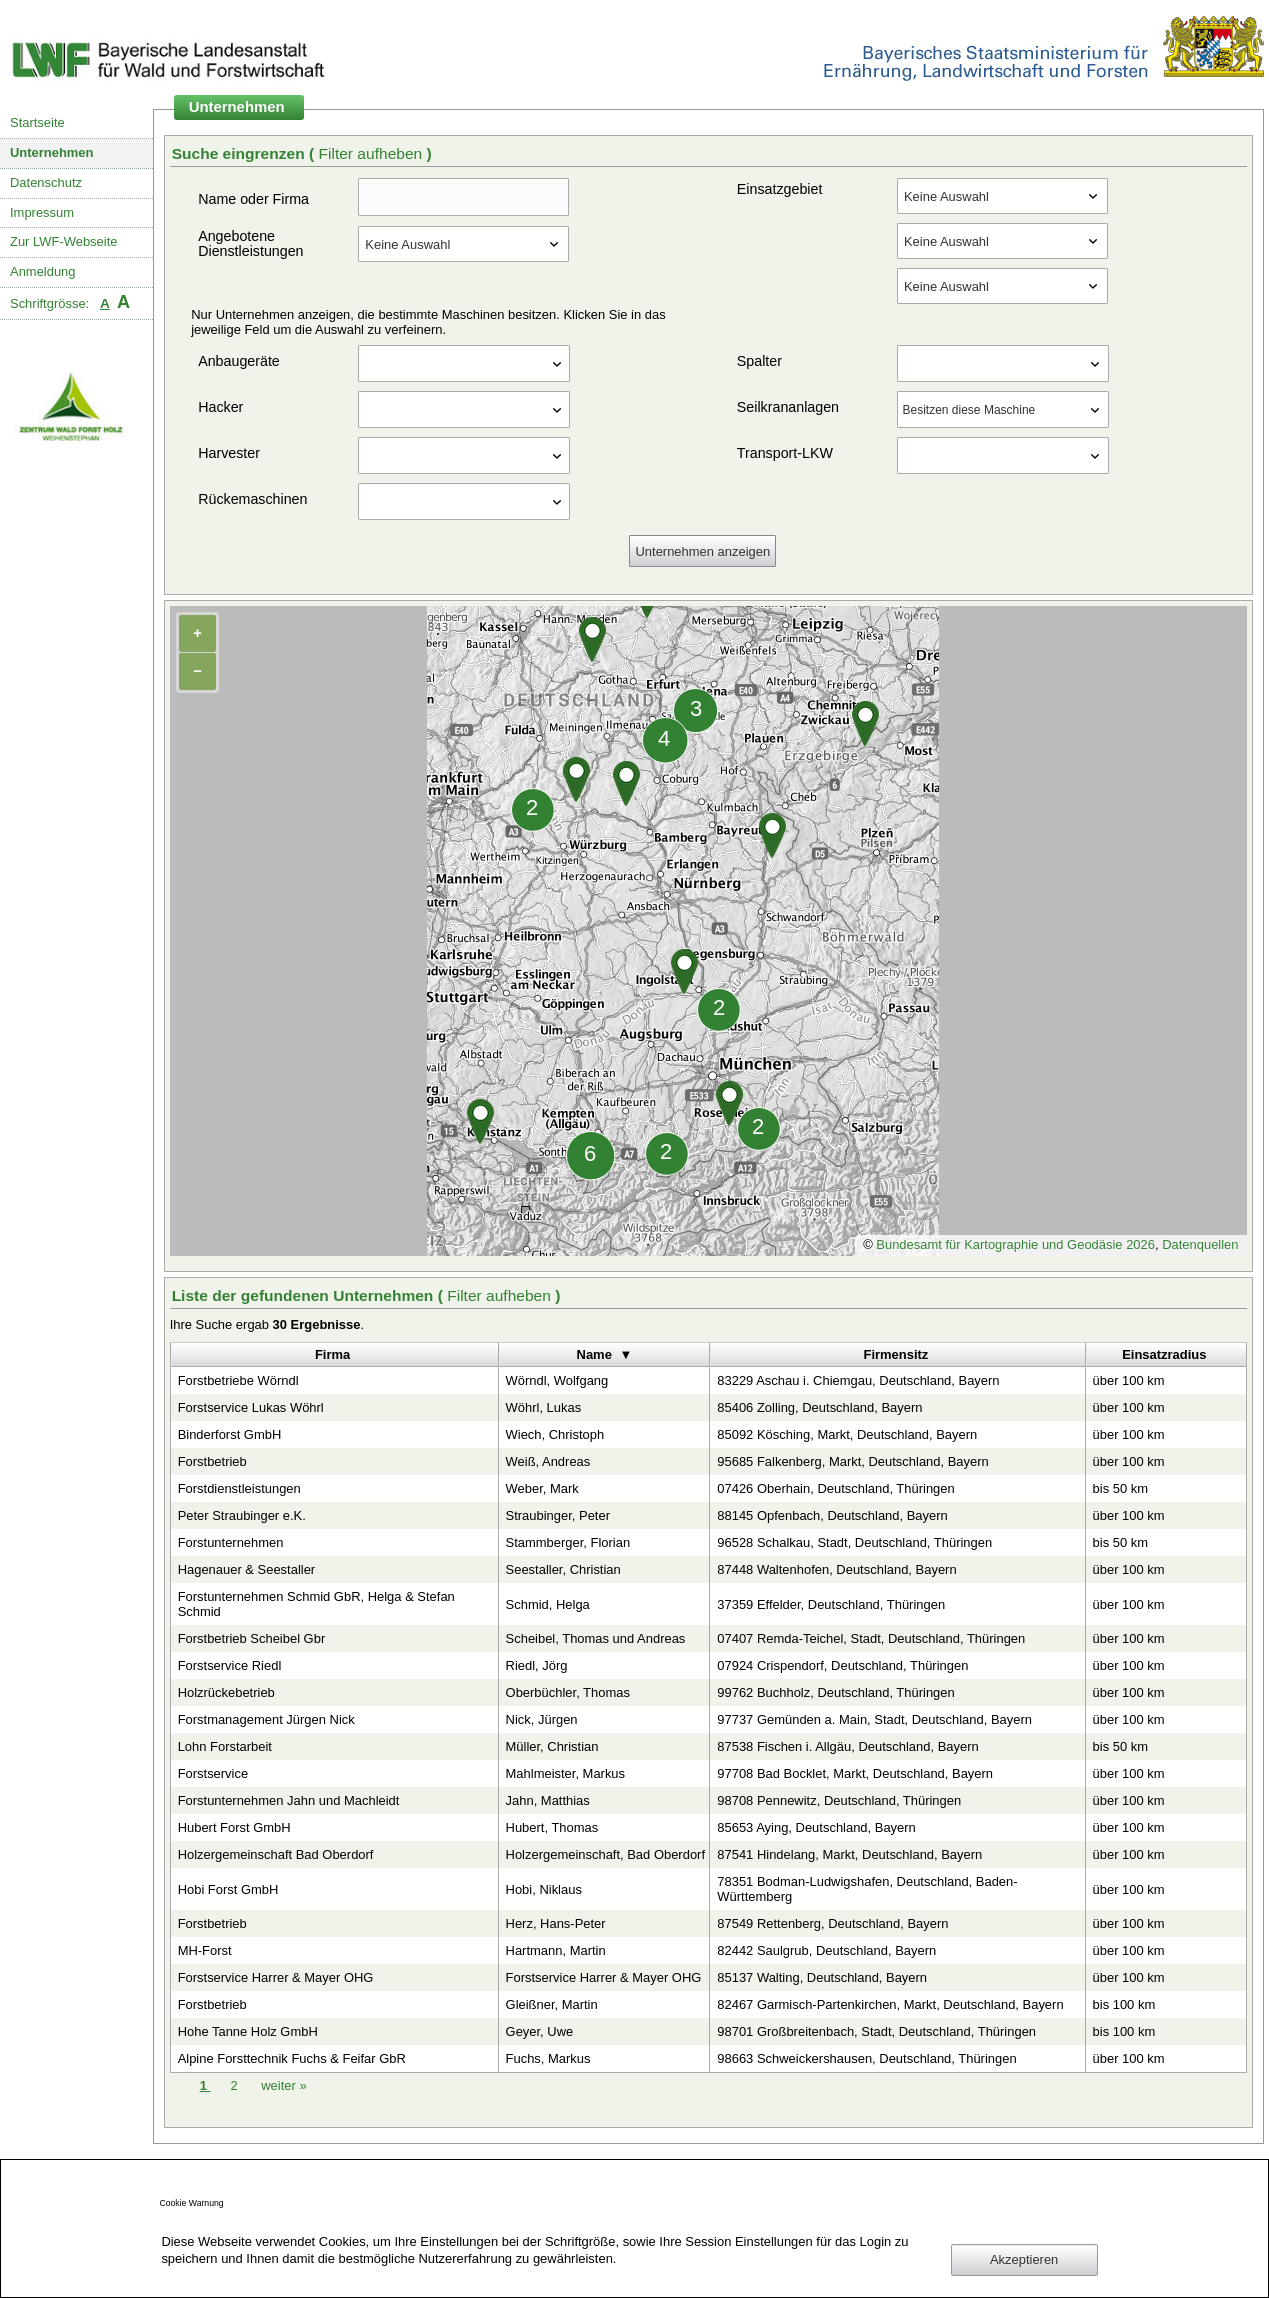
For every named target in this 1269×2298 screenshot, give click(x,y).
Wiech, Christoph (555, 1434)
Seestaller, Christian (563, 1569)
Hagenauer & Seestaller (247, 1569)
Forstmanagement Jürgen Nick (266, 1719)
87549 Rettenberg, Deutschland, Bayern (832, 1923)
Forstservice (213, 1773)
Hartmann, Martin (556, 1950)
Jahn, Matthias (548, 1800)
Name (594, 1354)
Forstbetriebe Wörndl (238, 1380)
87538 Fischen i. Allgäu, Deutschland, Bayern (847, 1746)
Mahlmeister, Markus (566, 1773)
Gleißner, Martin (552, 2004)
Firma (332, 1354)
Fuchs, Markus (548, 2058)
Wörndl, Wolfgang (557, 1380)
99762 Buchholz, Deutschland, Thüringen (835, 1692)
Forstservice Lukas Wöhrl (251, 1407)
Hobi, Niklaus (544, 1889)
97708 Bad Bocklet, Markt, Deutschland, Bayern (855, 1773)
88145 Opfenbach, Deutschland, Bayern (832, 1515)
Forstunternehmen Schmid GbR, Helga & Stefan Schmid (316, 1604)
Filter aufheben (373, 153)
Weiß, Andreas (548, 1461)
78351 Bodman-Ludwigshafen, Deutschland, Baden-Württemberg (867, 1889)
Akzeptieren (1024, 2259)
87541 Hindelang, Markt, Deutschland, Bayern (849, 1854)
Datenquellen (1200, 1244)
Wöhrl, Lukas (544, 1407)
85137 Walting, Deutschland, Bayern (822, 1977)
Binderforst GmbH (230, 1434)
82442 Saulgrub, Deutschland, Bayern (826, 1950)
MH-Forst (205, 1950)
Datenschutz (46, 182)
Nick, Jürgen (542, 1719)
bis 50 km (1120, 1488)
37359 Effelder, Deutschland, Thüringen (831, 1604)
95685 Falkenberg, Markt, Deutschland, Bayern (852, 1461)
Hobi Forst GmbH (228, 1889)
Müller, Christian (552, 1746)
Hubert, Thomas (552, 1827)
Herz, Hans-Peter (556, 1923)
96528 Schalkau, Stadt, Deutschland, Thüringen (854, 1542)
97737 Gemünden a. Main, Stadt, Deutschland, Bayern (874, 1719)
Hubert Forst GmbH (234, 1827)
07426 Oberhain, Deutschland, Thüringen (835, 1488)
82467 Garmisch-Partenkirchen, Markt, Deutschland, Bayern (890, 2004)
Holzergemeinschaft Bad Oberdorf (276, 1854)
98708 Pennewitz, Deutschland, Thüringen (839, 1800)
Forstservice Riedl (230, 1665)
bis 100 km (1124, 2004)
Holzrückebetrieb (226, 1692)
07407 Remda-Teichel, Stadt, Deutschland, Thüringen (871, 1638)
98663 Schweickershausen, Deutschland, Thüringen (866, 2058)
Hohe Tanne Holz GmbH (248, 2031)
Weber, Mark (542, 1488)
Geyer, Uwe (540, 2031)
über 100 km (1129, 1380)
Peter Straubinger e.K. (242, 1515)
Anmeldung (43, 271)
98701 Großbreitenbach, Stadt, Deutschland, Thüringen (876, 2031)
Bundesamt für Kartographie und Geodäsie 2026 (1015, 1244)
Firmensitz (896, 1354)
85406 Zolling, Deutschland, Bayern (819, 1407)
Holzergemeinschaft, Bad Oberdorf (605, 1854)
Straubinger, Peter (558, 1515)
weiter (283, 2085)
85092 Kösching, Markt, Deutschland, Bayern (847, 1434)
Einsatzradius (1164, 1354)
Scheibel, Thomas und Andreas (596, 1638)
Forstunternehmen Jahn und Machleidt (289, 1800)
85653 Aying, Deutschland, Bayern (816, 1827)
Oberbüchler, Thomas (568, 1692)
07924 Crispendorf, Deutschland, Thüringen (842, 1665)
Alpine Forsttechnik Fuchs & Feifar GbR (292, 2058)
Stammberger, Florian (568, 1542)
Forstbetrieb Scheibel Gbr (252, 1638)
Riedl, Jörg (537, 1665)
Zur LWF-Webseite (63, 241)
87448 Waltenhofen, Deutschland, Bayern (836, 1569)
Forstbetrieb (212, 1461)
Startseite (37, 122)
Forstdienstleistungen (239, 1488)
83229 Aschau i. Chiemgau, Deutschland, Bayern (858, 1380)
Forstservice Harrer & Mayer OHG (276, 1977)
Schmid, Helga (548, 1604)
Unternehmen (52, 152)
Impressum (42, 212)
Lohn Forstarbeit (225, 1746)
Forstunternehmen (231, 1542)
